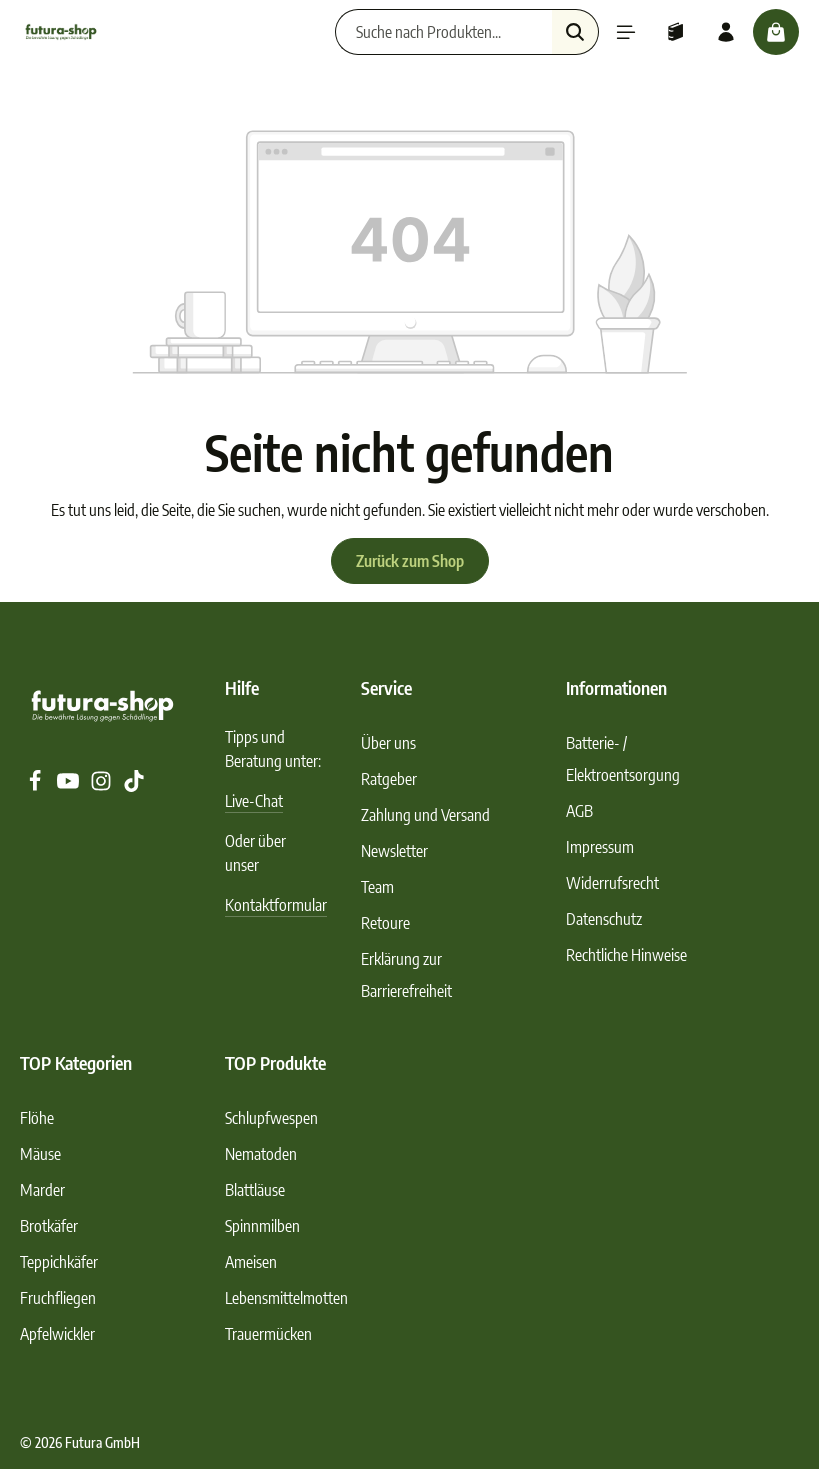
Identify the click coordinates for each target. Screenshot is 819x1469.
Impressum (600, 847)
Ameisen (251, 1262)
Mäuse (40, 1154)
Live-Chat (254, 801)
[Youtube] (69, 786)
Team (377, 887)
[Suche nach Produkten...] (444, 32)
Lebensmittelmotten (286, 1298)
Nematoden (261, 1154)
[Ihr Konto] (726, 32)
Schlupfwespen (271, 1118)
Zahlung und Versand (425, 815)
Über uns (388, 743)
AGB (579, 811)
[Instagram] (102, 786)
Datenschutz (604, 919)
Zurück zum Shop (410, 561)
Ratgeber (389, 779)
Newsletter (394, 851)
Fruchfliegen (58, 1298)
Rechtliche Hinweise (626, 955)
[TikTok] (134, 786)
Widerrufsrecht (612, 883)
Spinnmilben (262, 1226)
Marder (42, 1190)
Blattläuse (255, 1190)
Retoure (385, 923)
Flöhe (37, 1118)
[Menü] (626, 32)
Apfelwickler (57, 1334)
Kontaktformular (276, 905)
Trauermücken (268, 1334)
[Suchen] (575, 32)
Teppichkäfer (59, 1262)
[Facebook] (36, 786)
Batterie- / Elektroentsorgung (623, 759)
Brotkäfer (49, 1226)
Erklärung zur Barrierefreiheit (406, 975)
